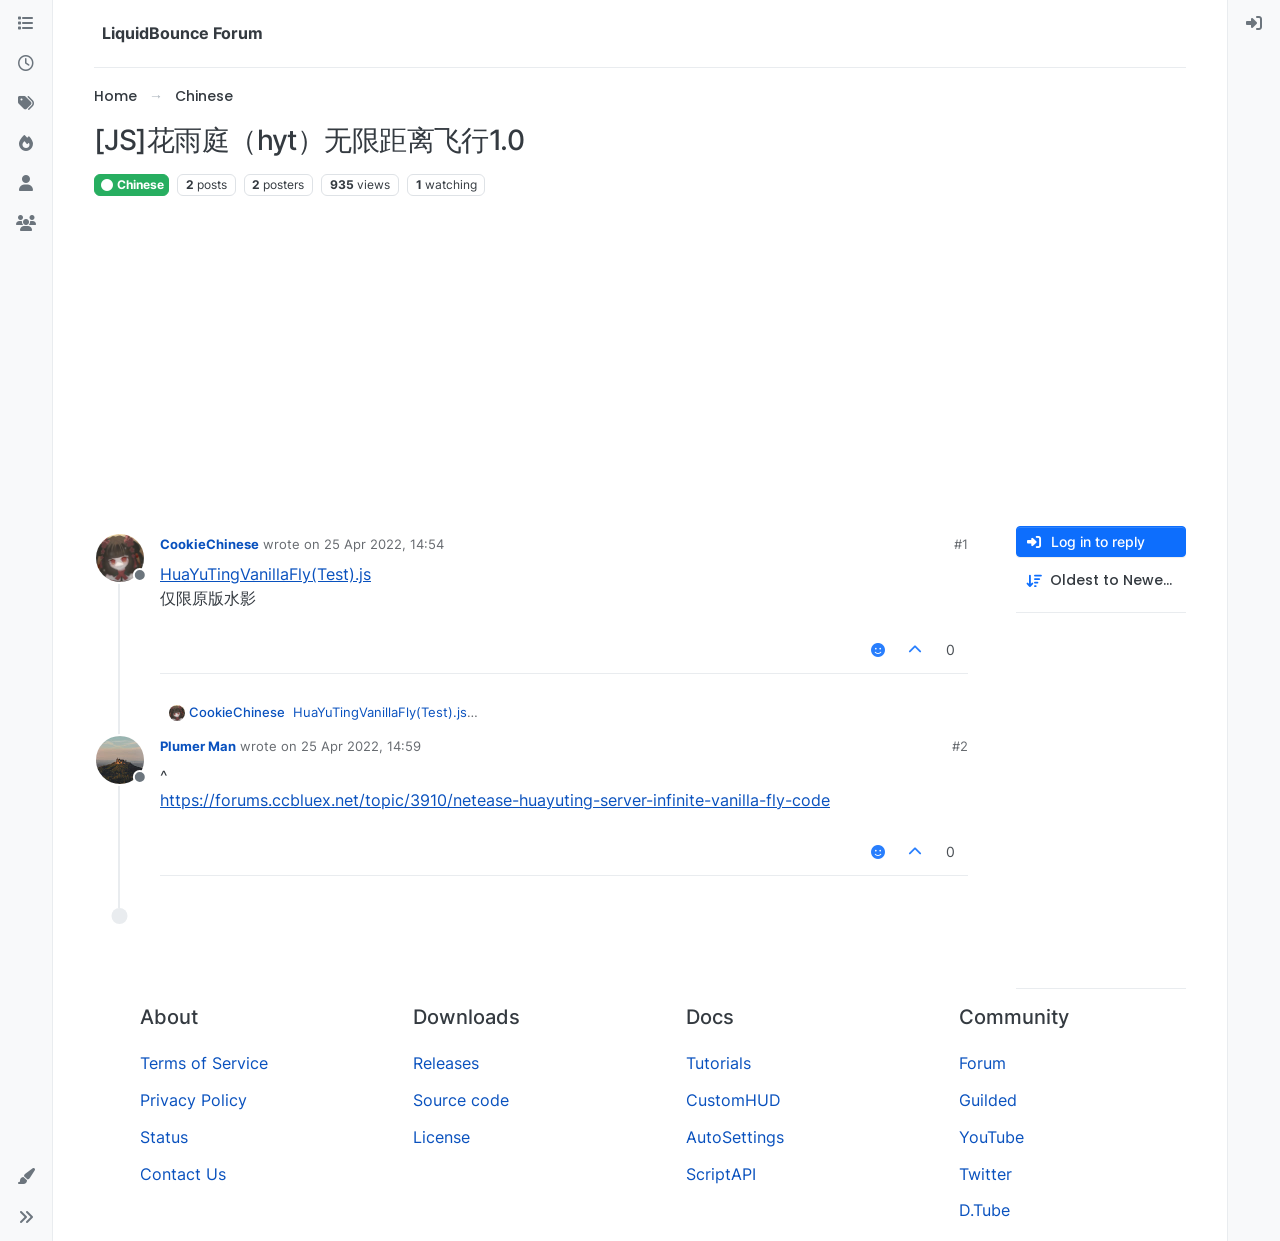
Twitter (985, 1174)
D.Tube (984, 1210)
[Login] (1254, 24)
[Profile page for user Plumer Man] (120, 760)
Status (164, 1137)
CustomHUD (733, 1100)
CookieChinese (209, 544)
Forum (982, 1063)
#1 (961, 544)
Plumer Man (198, 746)
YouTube (991, 1137)
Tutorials (718, 1063)
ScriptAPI (721, 1174)
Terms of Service (204, 1063)
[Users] (26, 184)
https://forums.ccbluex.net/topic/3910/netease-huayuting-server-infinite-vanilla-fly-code (495, 800)
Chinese (131, 184)
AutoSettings (735, 1137)
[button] (26, 1177)
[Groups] (26, 224)
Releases (446, 1063)
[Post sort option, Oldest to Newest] (1101, 580)
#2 (960, 746)
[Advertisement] (640, 362)
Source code (461, 1100)
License (441, 1137)
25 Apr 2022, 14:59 (361, 746)
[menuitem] (1254, 24)
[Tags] (26, 104)
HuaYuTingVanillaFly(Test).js (265, 574)
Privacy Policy (193, 1100)
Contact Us (183, 1174)
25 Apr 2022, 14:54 (384, 544)
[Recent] (26, 64)
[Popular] (26, 144)
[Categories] (26, 24)
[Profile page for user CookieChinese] (120, 558)
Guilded (988, 1100)
